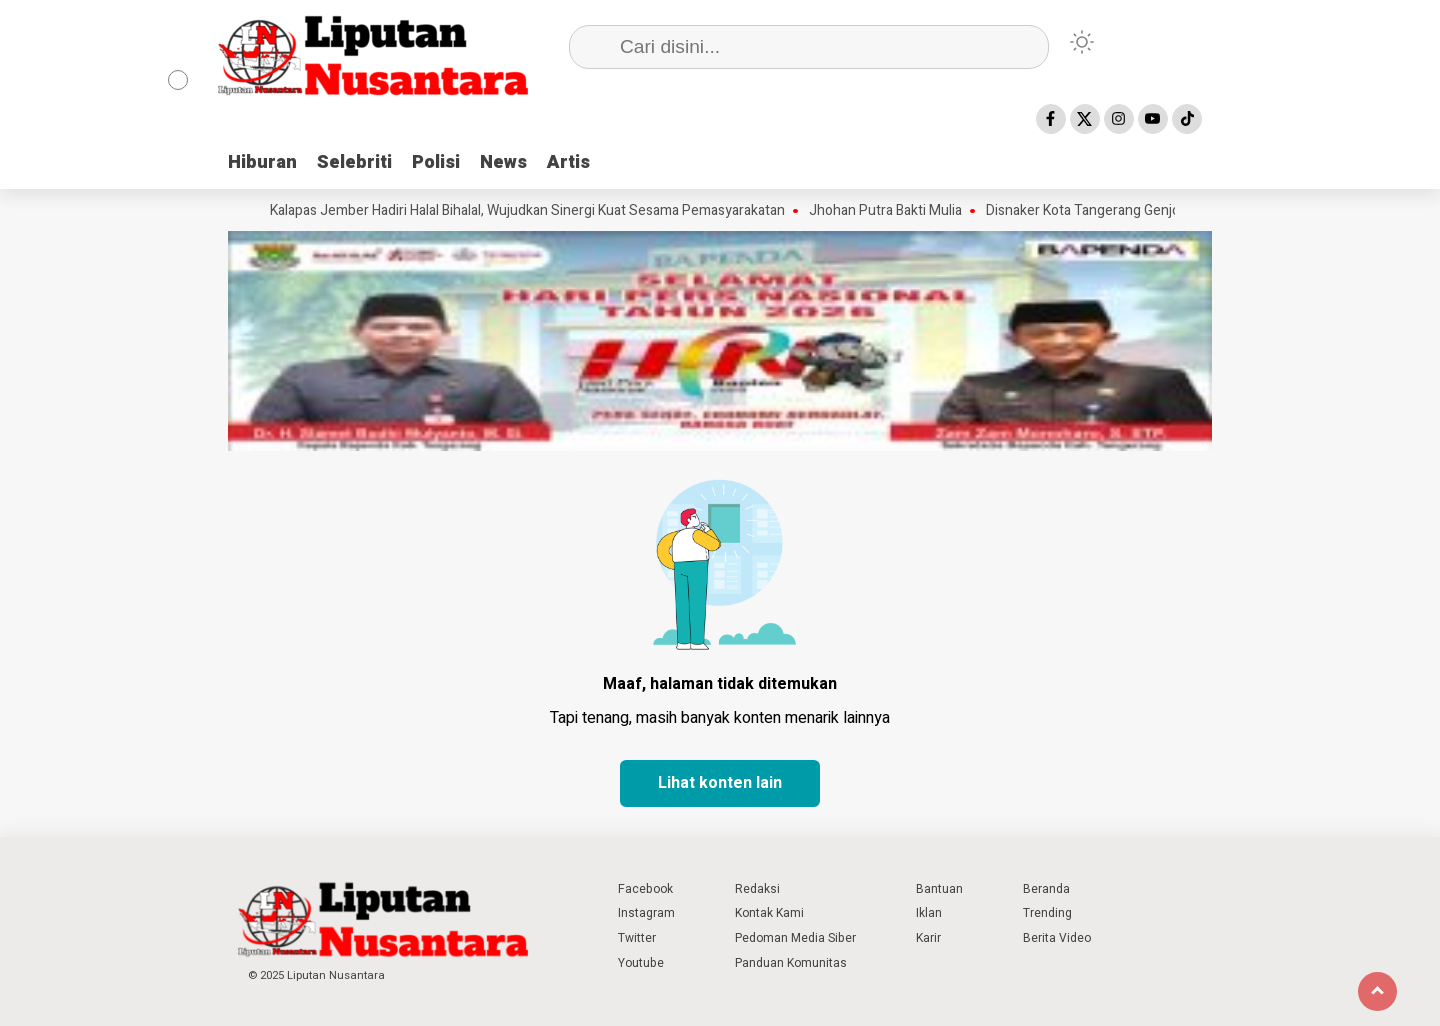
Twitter (637, 938)
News (503, 162)
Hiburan (262, 162)
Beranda (1046, 889)
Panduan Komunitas (791, 963)
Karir (928, 938)
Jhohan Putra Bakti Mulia (891, 211)
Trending (1047, 913)
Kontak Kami (769, 913)
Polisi (436, 162)
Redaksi (757, 889)
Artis (568, 162)
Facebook (645, 889)
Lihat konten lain (720, 783)
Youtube (641, 963)
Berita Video (1057, 938)
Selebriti (354, 162)
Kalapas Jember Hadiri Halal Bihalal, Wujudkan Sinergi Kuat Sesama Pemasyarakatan (533, 211)
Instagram (646, 913)
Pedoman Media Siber (795, 938)
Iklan (929, 913)
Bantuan (939, 889)
